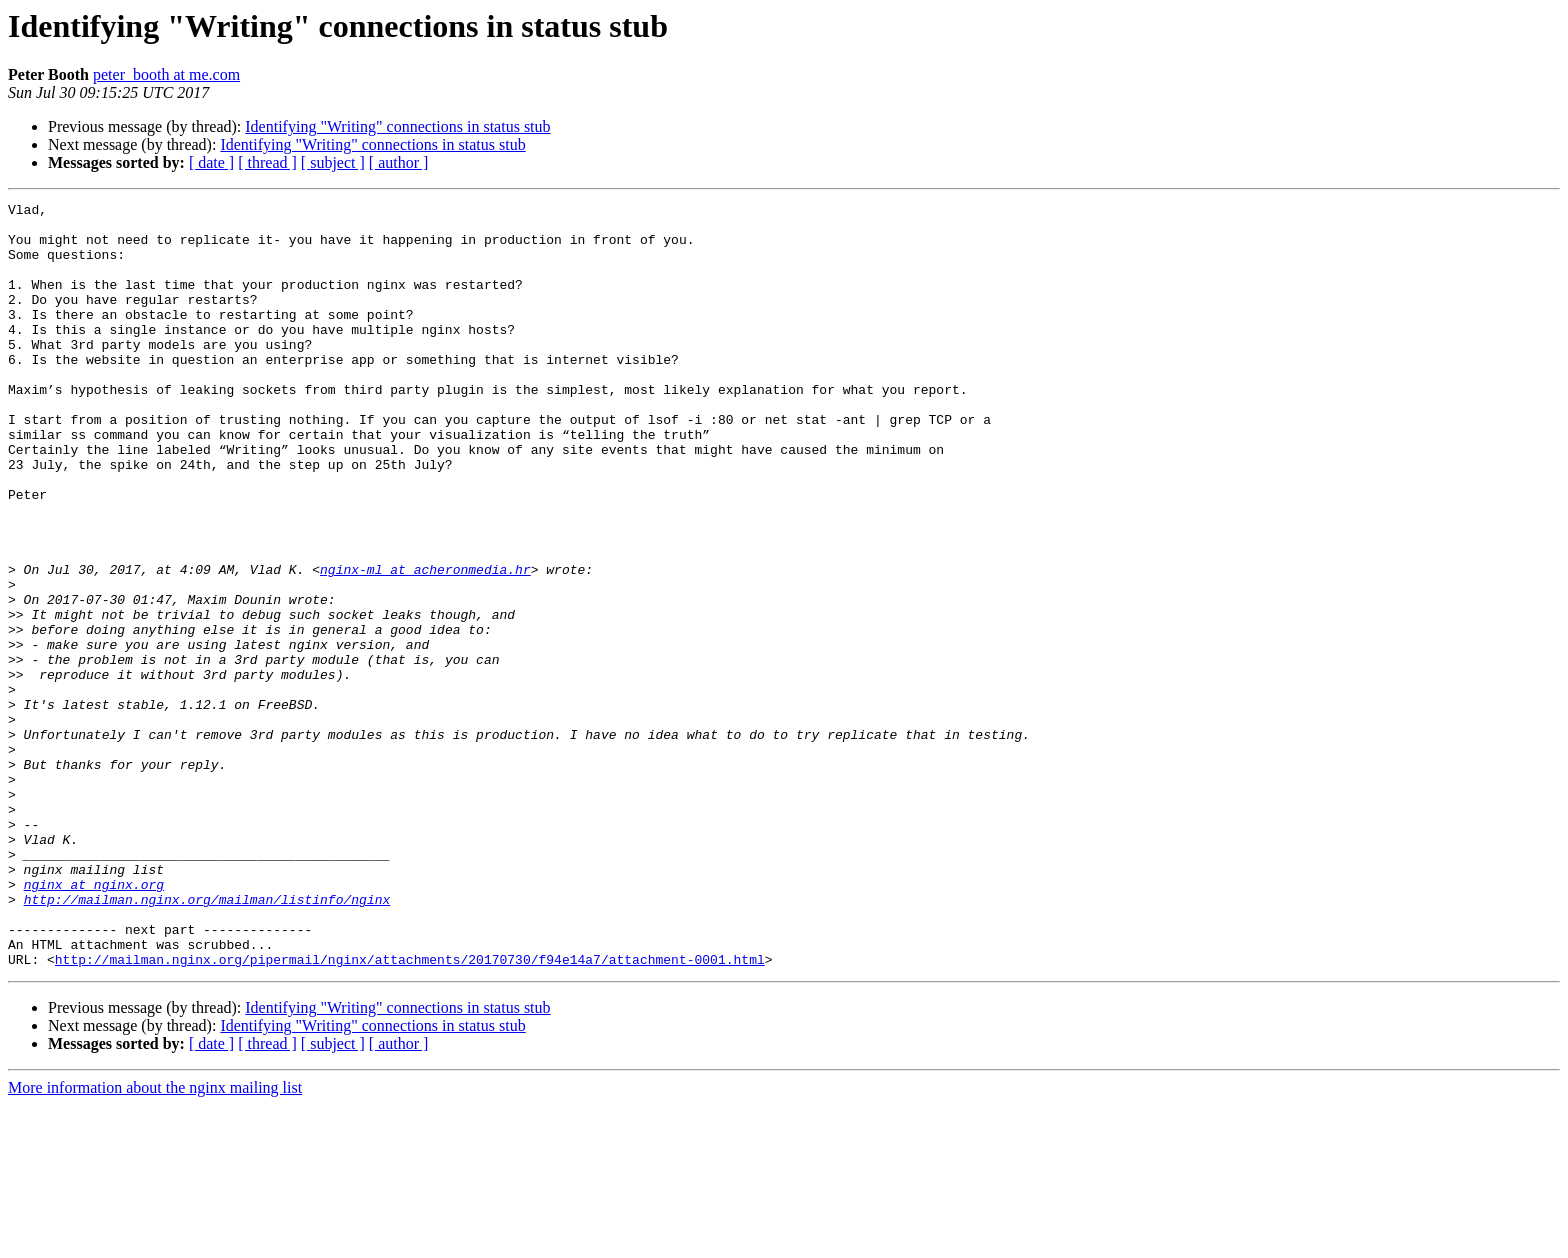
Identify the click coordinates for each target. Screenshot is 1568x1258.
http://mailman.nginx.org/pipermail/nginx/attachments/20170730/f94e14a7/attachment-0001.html (410, 1112)
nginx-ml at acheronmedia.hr (425, 644)
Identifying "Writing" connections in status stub (397, 126)
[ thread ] (267, 162)
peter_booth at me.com (166, 74)
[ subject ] (333, 162)
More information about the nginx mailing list (155, 1240)
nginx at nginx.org (94, 1022)
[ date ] (211, 162)
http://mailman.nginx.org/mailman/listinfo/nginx (207, 1040)
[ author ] (399, 162)
